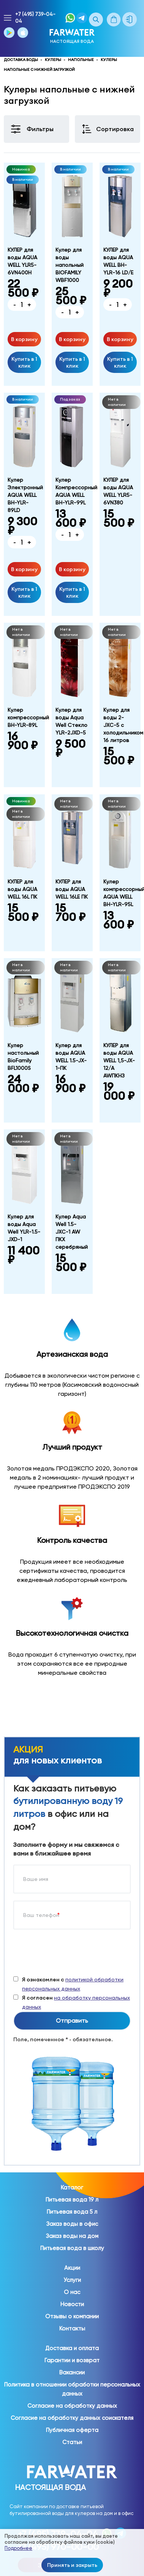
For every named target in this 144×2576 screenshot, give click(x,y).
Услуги (72, 2280)
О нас (72, 2292)
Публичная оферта (72, 2430)
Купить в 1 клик (24, 362)
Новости (72, 2304)
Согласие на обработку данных (72, 2405)
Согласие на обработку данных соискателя (72, 2418)
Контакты (72, 2328)
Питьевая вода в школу (72, 2248)
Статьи (72, 2442)
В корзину (24, 339)
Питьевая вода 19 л (72, 2199)
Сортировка (115, 129)
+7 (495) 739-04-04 (35, 17)
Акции (72, 2267)
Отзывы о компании (72, 2316)
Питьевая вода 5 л (72, 2211)
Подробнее (18, 2548)
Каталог (72, 2187)
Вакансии (72, 2372)
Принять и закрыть (72, 2565)
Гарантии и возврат (72, 2360)
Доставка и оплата (72, 2348)
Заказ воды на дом (72, 2236)
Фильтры (40, 129)
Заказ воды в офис (72, 2224)
